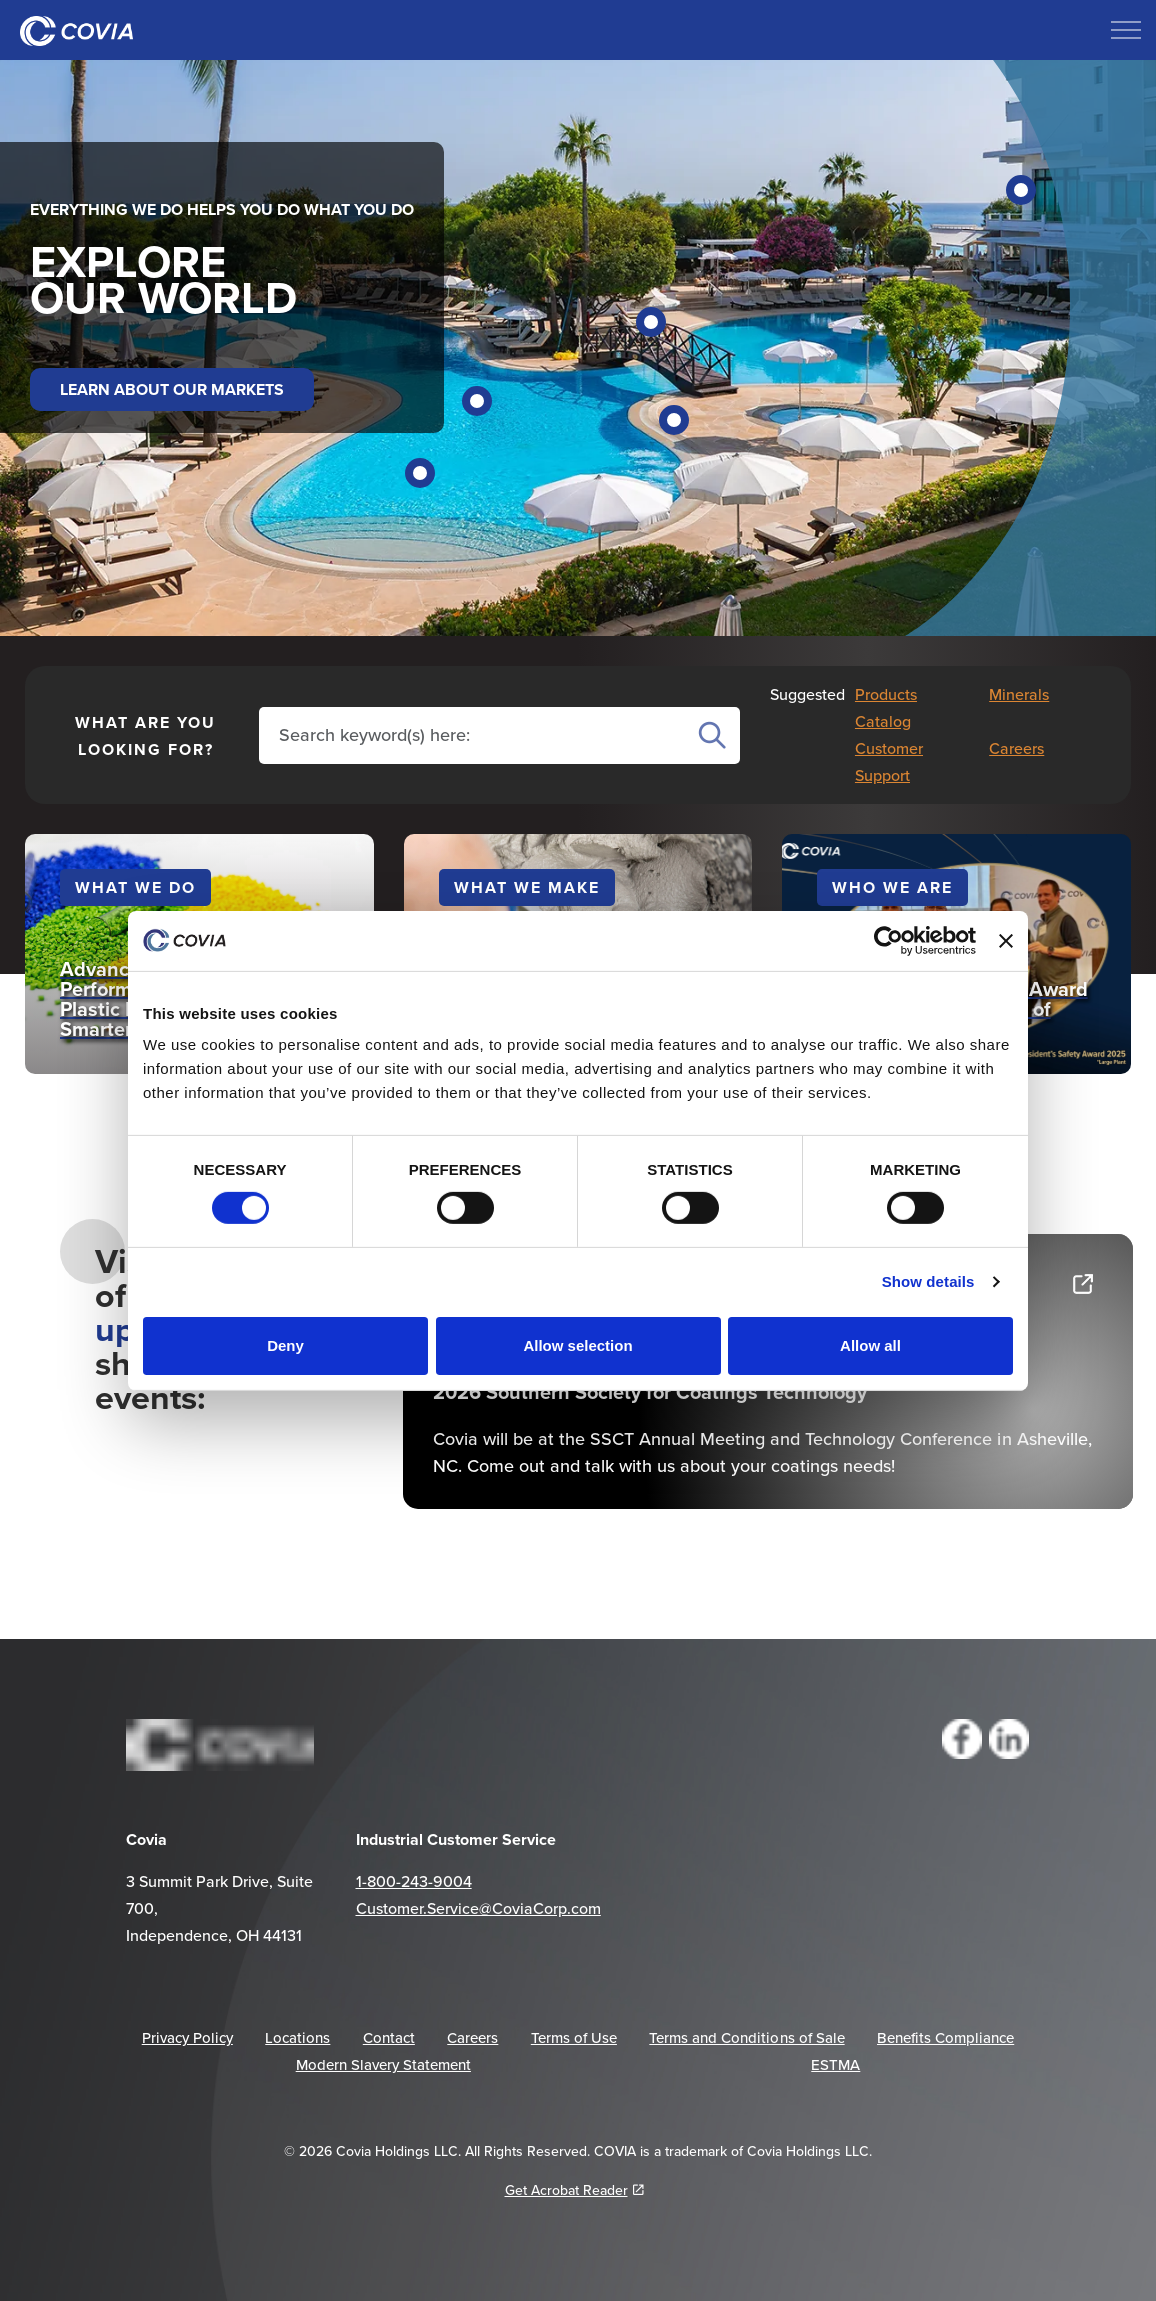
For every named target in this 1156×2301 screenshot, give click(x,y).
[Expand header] (1126, 30)
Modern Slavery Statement (383, 2064)
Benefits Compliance (945, 2037)
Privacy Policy (187, 2037)
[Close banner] (1006, 940)
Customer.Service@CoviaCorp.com (478, 1908)
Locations (297, 2037)
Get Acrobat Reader (574, 2190)
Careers (1016, 748)
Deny (285, 1345)
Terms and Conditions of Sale (746, 2037)
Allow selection (577, 1345)
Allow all (870, 1345)
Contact (389, 2037)
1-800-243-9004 (414, 1881)
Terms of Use (574, 2037)
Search (712, 735)
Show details (928, 1281)
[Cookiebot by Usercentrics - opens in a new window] (888, 940)
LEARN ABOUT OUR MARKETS (172, 389)
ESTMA (835, 2064)
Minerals (1019, 694)
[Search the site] (476, 734)
